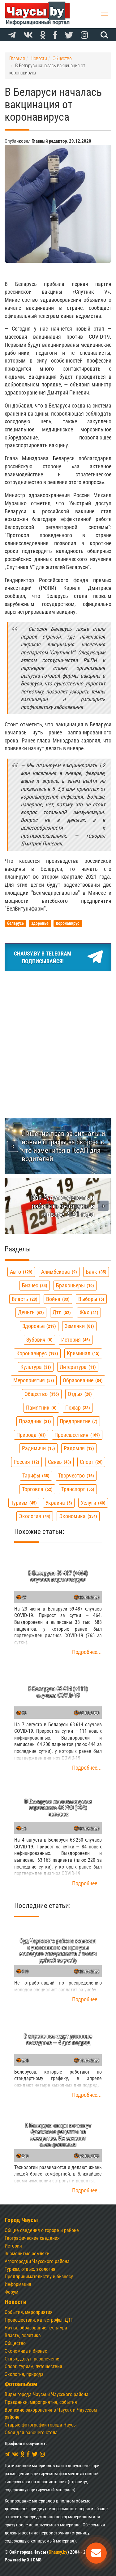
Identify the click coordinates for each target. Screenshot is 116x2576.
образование (83, 1380)
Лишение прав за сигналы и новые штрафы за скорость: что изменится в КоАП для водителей (63, 1146)
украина (58, 1503)
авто (21, 1271)
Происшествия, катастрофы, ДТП (39, 2320)
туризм (24, 1503)
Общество (15, 2343)
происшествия (77, 1435)
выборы (91, 1299)
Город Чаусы (21, 2220)
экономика (78, 1516)
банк (96, 1271)
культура (35, 1367)
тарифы (35, 1475)
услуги (93, 1503)
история (75, 1339)
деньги (31, 1312)
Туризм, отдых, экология (30, 2269)
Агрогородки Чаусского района (37, 2261)
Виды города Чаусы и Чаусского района (46, 2394)
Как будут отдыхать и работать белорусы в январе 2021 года (62, 1206)
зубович (39, 1339)
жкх (88, 1312)
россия (26, 1462)
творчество (76, 1475)
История (13, 2246)
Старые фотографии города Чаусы (41, 2425)
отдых (80, 1394)
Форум (11, 2292)
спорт (91, 1462)
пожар (77, 1407)
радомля (79, 1448)
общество (41, 1394)
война (58, 1299)
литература (78, 1367)
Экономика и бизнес (26, 2351)
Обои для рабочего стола (31, 2433)
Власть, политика (23, 2335)
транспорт (77, 1489)
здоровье (39, 1326)
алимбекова (59, 1271)
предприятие (78, 1421)
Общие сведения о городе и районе (42, 2230)
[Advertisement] (58, 1037)
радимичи (38, 1448)
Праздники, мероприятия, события (41, 2402)
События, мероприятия (29, 2312)
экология (34, 1516)
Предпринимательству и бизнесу (39, 2277)
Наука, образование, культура (36, 2328)
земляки (79, 1326)
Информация (18, 2284)
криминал (83, 1353)
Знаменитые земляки (27, 2254)
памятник (41, 1407)
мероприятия (33, 1380)
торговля (37, 1489)
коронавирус (37, 1353)
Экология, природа (24, 2374)
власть (24, 1299)
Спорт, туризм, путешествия (33, 2366)
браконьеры (75, 1285)
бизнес (34, 1285)
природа (31, 1435)
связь (59, 1462)
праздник (35, 1421)
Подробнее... (87, 1652)
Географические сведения (32, 2238)
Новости (15, 2302)
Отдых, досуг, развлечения (33, 2359)
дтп (62, 1312)
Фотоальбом (21, 2384)
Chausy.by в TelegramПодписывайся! (58, 957)
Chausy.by (58, 2552)
